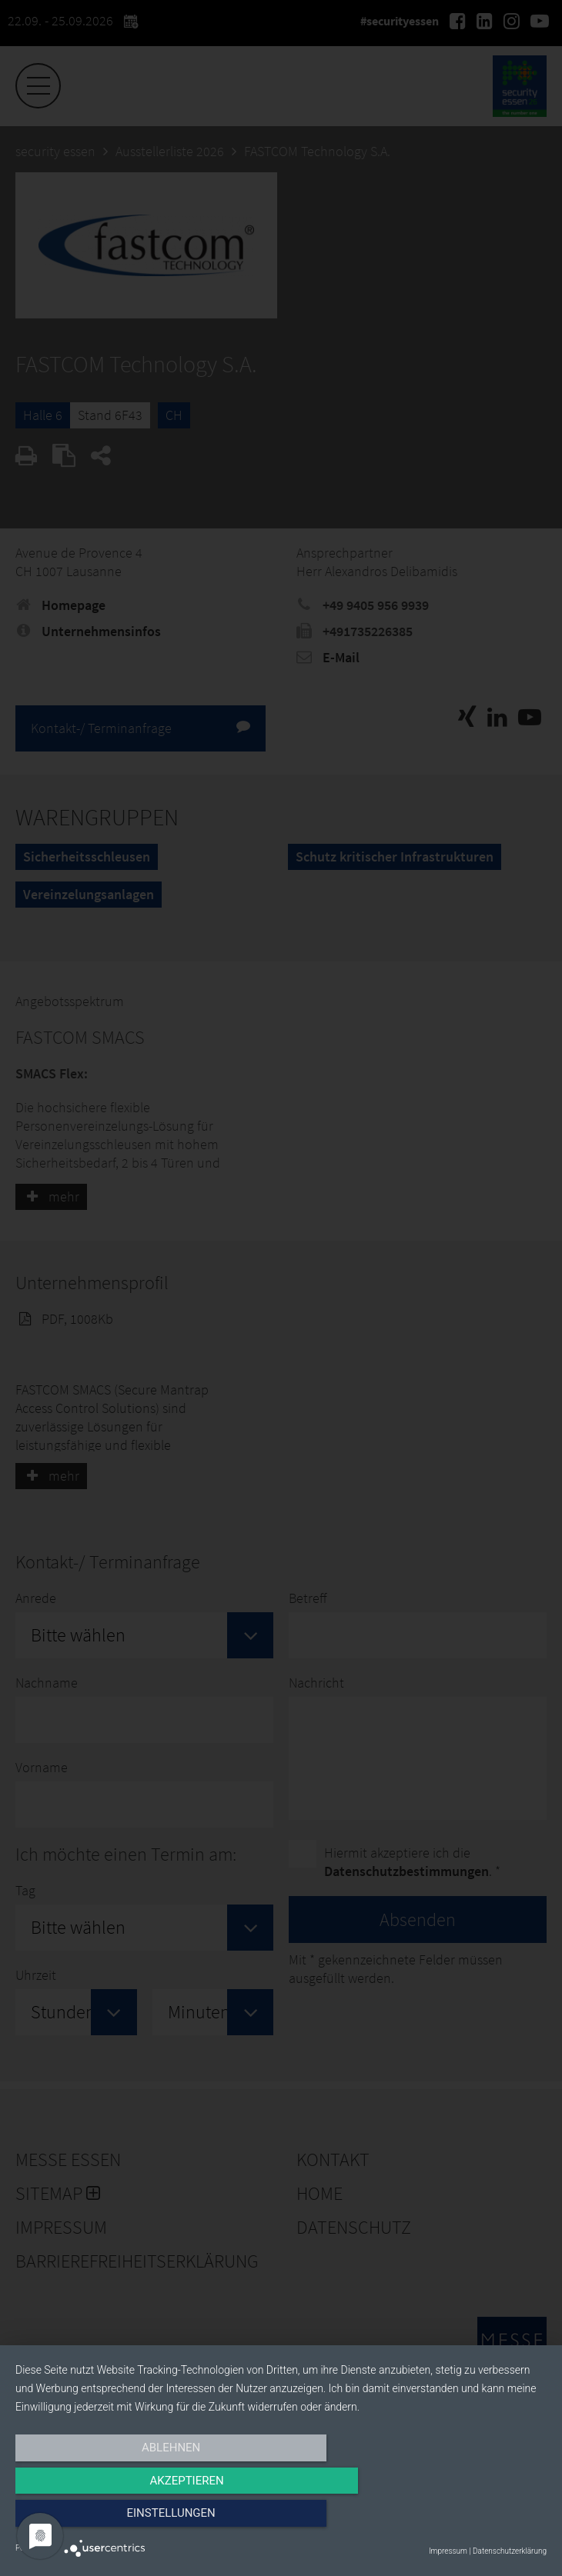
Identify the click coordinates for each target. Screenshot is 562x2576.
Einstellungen (467, 2520)
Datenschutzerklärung (510, 2551)
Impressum (448, 2551)
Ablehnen (94, 2520)
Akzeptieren (281, 2520)
